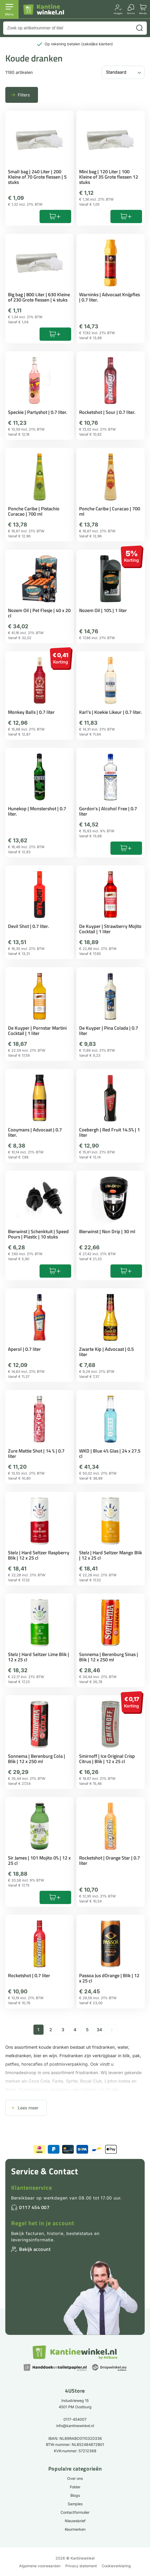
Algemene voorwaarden (40, 2566)
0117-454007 (75, 2419)
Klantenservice (31, 2187)
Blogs (75, 2495)
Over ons (75, 2478)
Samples (75, 2504)
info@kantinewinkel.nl (75, 2425)
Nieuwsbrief (75, 2521)
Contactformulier (75, 2512)
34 (99, 2029)
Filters (24, 95)
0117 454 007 (34, 2207)
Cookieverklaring (116, 2566)
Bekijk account (34, 2249)
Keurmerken (75, 2529)
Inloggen (118, 13)
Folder (75, 2487)
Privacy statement (81, 2566)
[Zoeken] (139, 28)
